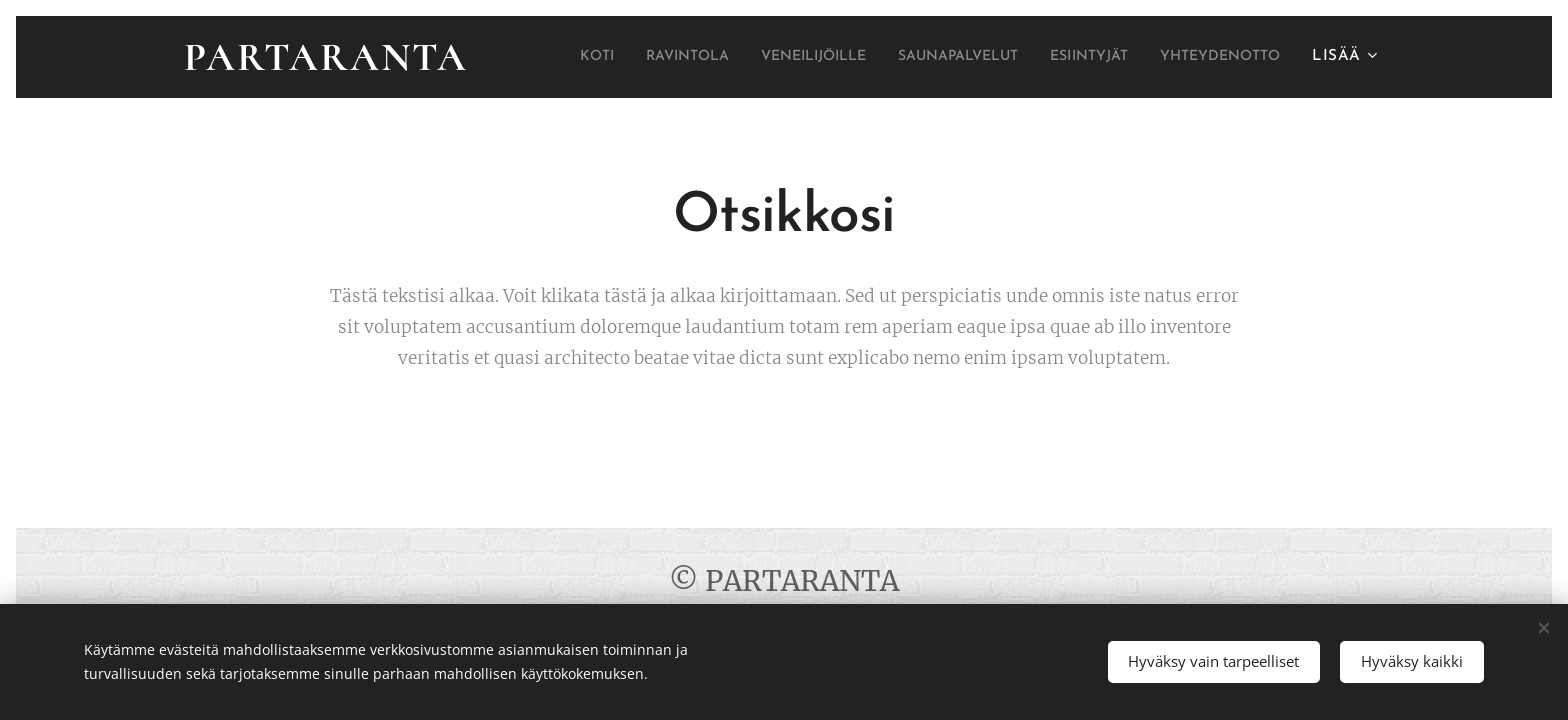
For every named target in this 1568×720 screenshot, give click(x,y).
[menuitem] (681, 57)
